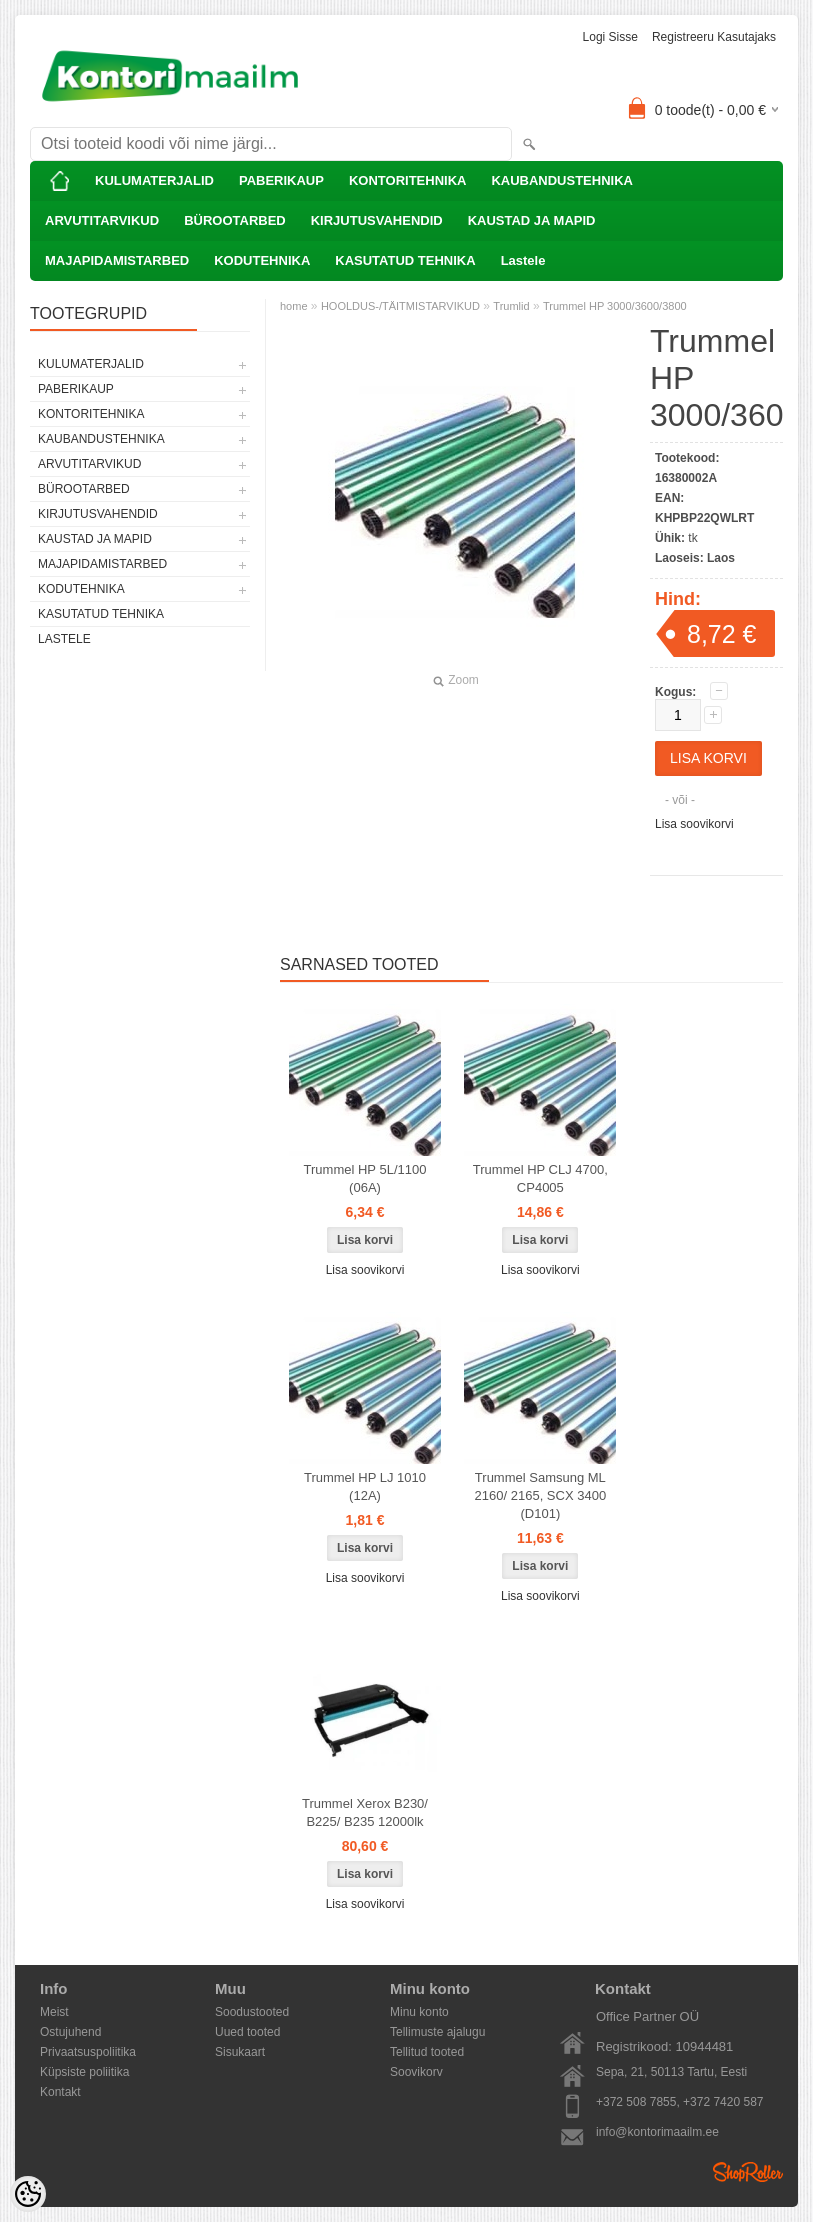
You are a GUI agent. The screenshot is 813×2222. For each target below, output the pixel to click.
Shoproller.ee (748, 2172)
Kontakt (60, 2092)
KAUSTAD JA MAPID (532, 220)
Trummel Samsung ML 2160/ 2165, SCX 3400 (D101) (541, 1495)
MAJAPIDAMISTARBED (117, 260)
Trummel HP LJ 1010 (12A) (365, 1486)
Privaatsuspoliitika (88, 2052)
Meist (54, 2012)
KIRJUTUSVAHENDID (377, 220)
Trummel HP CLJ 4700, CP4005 (540, 1178)
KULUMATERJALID (154, 180)
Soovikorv (416, 2072)
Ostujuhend (70, 2032)
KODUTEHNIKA (262, 260)
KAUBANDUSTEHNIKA (562, 180)
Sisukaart (240, 2052)
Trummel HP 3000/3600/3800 (615, 306)
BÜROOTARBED (235, 220)
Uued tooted (247, 2032)
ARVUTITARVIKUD (102, 220)
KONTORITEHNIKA (407, 180)
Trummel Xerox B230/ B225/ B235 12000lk (365, 1812)
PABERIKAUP (281, 180)
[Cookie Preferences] (28, 2194)
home (294, 306)
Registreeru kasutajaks (714, 37)
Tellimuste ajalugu (437, 2032)
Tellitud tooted (427, 2052)
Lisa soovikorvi (694, 824)
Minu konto (419, 2012)
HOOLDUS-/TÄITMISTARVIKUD (400, 306)
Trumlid (511, 306)
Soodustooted (252, 2012)
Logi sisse (610, 37)
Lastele (523, 260)
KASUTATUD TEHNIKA (405, 260)
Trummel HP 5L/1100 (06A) (365, 1178)
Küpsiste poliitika (84, 2072)
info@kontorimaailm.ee (657, 2132)
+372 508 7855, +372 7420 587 (680, 2102)
